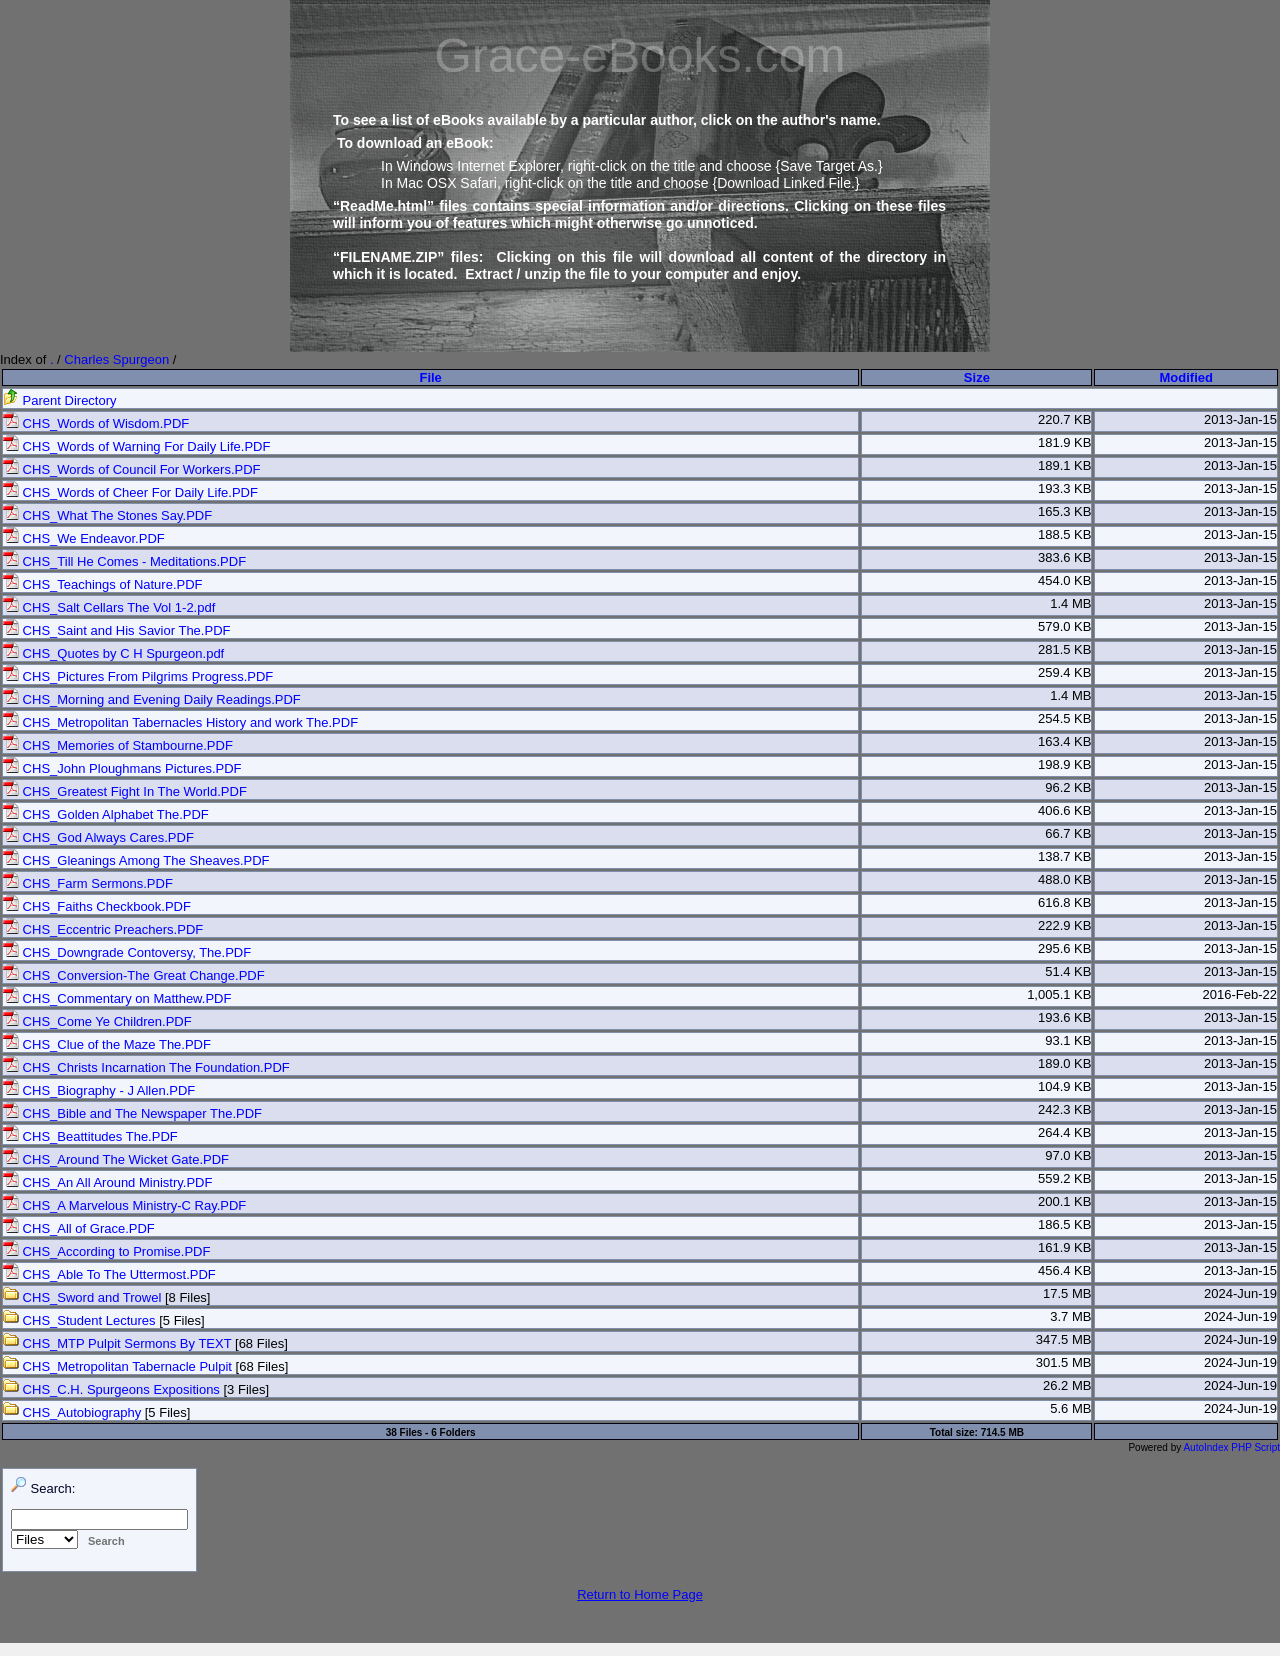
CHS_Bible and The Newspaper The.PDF (132, 1113)
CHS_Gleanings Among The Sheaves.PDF (136, 860)
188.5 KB (1065, 534)
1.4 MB (1070, 603)
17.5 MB (1067, 1293)
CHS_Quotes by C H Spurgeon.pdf (113, 653)
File (430, 377)
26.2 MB (1067, 1385)
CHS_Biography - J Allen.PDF (99, 1090)
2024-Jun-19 (1240, 1293)
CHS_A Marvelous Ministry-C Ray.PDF (124, 1205)
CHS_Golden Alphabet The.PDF (106, 814)
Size (977, 377)
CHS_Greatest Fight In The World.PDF (125, 791)
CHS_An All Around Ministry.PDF (107, 1182)
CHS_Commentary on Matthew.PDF (117, 998)
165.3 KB (1065, 511)
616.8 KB (1065, 902)
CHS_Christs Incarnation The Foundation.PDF (146, 1067)
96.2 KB (1068, 787)
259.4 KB (1065, 672)
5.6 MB (1070, 1408)
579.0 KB (1065, 626)
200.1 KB (1065, 1201)
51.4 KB (1068, 971)
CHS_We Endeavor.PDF (84, 538)
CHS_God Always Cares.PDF (98, 837)
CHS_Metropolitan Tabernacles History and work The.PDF (180, 722)
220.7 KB (1065, 419)
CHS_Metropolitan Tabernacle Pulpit (117, 1366)
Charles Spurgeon (116, 359)
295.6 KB (1065, 948)
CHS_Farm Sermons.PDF (88, 883)
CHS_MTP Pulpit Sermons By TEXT (117, 1343)
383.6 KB (1065, 557)
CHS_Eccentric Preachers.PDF (103, 929)
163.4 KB (1065, 741)
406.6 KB (1065, 810)
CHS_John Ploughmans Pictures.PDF (122, 768)
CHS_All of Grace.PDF (79, 1228)
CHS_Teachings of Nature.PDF (103, 584)
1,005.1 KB (1059, 994)
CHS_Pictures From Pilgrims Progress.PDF (138, 676)
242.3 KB (1065, 1109)
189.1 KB (1065, 465)
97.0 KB (1068, 1155)
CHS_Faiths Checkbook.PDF (97, 906)
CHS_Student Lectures (79, 1320)
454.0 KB (1065, 580)
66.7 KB (1068, 833)
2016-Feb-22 (1240, 994)
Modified (1186, 377)
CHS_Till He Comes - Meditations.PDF (124, 561)
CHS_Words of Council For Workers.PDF (132, 469)
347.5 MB (1064, 1339)
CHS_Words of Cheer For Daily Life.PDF (130, 492)
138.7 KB (1065, 856)
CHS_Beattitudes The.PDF (90, 1136)
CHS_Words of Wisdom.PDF (96, 423)
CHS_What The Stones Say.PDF (107, 515)
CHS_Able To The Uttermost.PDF (109, 1274)
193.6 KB (1065, 1017)
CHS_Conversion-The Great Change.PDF (134, 975)
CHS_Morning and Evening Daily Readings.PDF (152, 699)
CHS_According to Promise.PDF (106, 1251)
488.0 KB (1065, 879)
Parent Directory (60, 400)
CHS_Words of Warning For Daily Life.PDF (136, 446)
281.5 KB (1065, 649)
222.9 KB (1065, 925)
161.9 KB (1065, 1247)
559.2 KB (1065, 1178)
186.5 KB (1065, 1224)
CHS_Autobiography (72, 1412)
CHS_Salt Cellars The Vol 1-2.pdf (109, 607)
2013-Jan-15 (1240, 419)
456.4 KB (1065, 1270)
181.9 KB (1065, 442)
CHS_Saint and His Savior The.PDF (116, 630)
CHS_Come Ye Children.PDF (97, 1021)
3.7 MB (1070, 1316)
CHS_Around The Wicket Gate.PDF (116, 1159)
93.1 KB (1068, 1040)
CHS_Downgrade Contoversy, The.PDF (127, 952)
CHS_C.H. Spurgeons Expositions (111, 1389)
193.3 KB (1065, 488)
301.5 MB (1064, 1362)
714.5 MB (1002, 1432)
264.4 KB (1065, 1132)
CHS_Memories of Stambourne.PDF (118, 745)
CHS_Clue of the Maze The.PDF (107, 1044)
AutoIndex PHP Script (1231, 1447)
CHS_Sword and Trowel (82, 1297)
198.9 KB (1065, 764)
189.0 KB (1065, 1063)
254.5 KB (1065, 718)
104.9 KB (1065, 1086)
